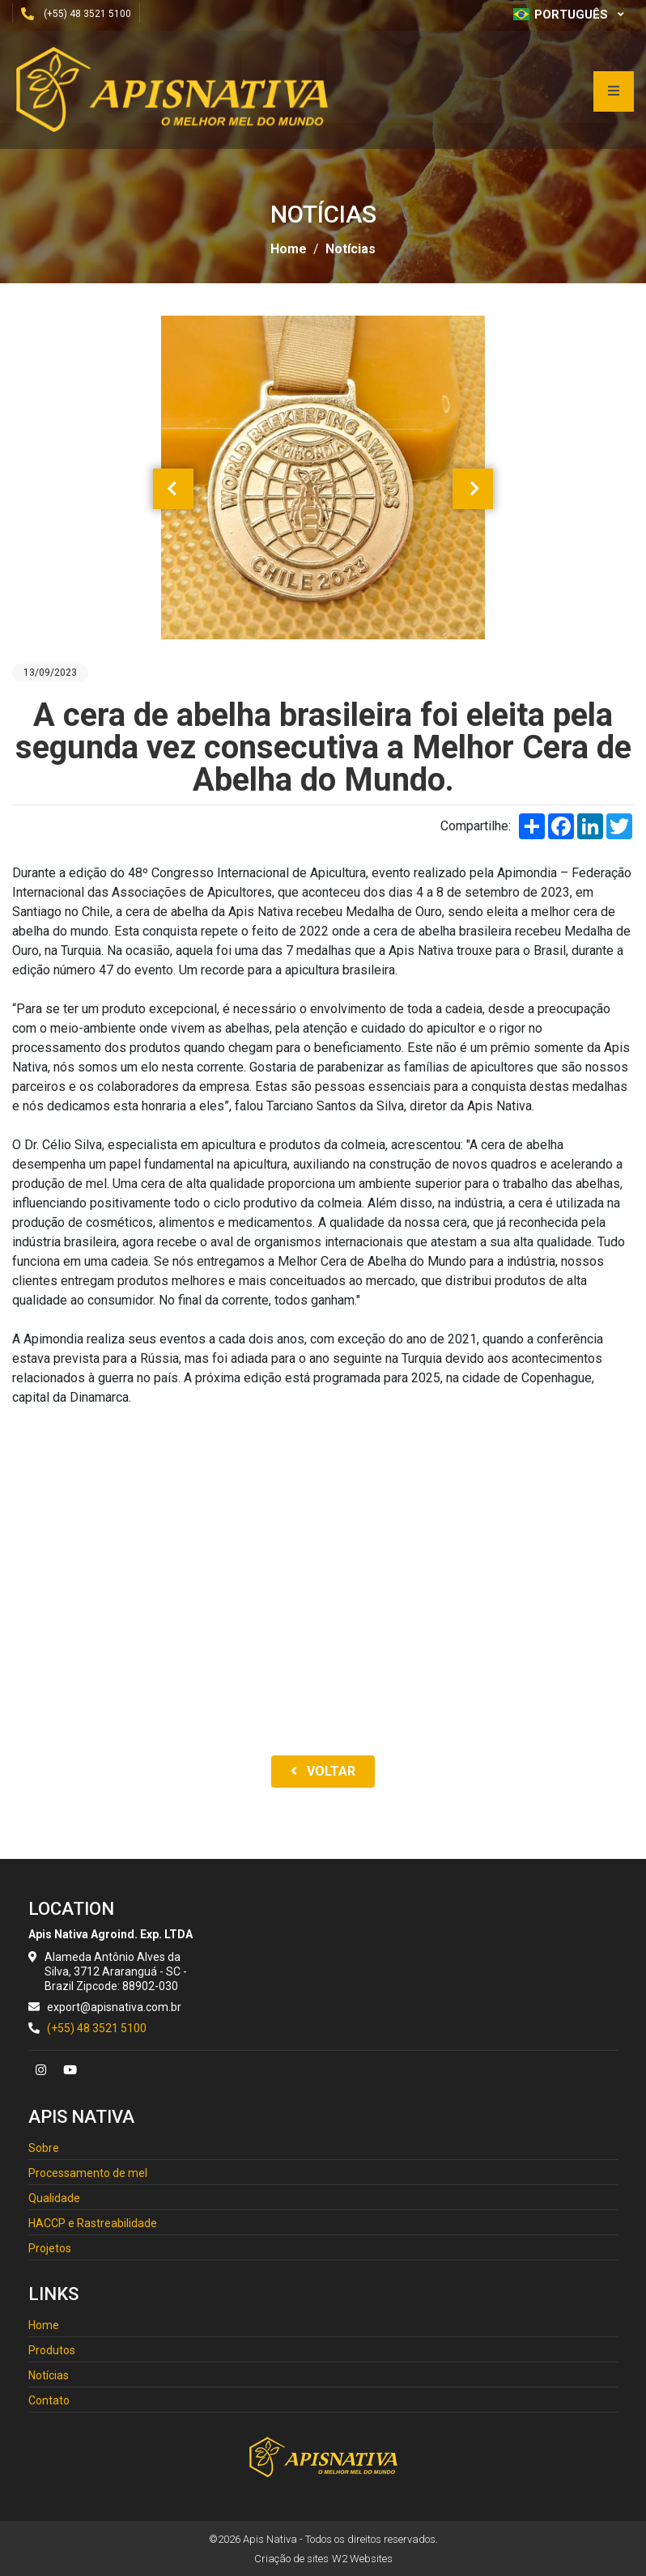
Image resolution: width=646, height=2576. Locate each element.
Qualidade (54, 2198)
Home (288, 249)
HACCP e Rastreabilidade (92, 2223)
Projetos (49, 2248)
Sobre (43, 2147)
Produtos (51, 2350)
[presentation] (173, 489)
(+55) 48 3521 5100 (87, 13)
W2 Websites (362, 2559)
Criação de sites (291, 2559)
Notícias (350, 249)
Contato (49, 2400)
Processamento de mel (87, 2172)
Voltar (323, 1771)
